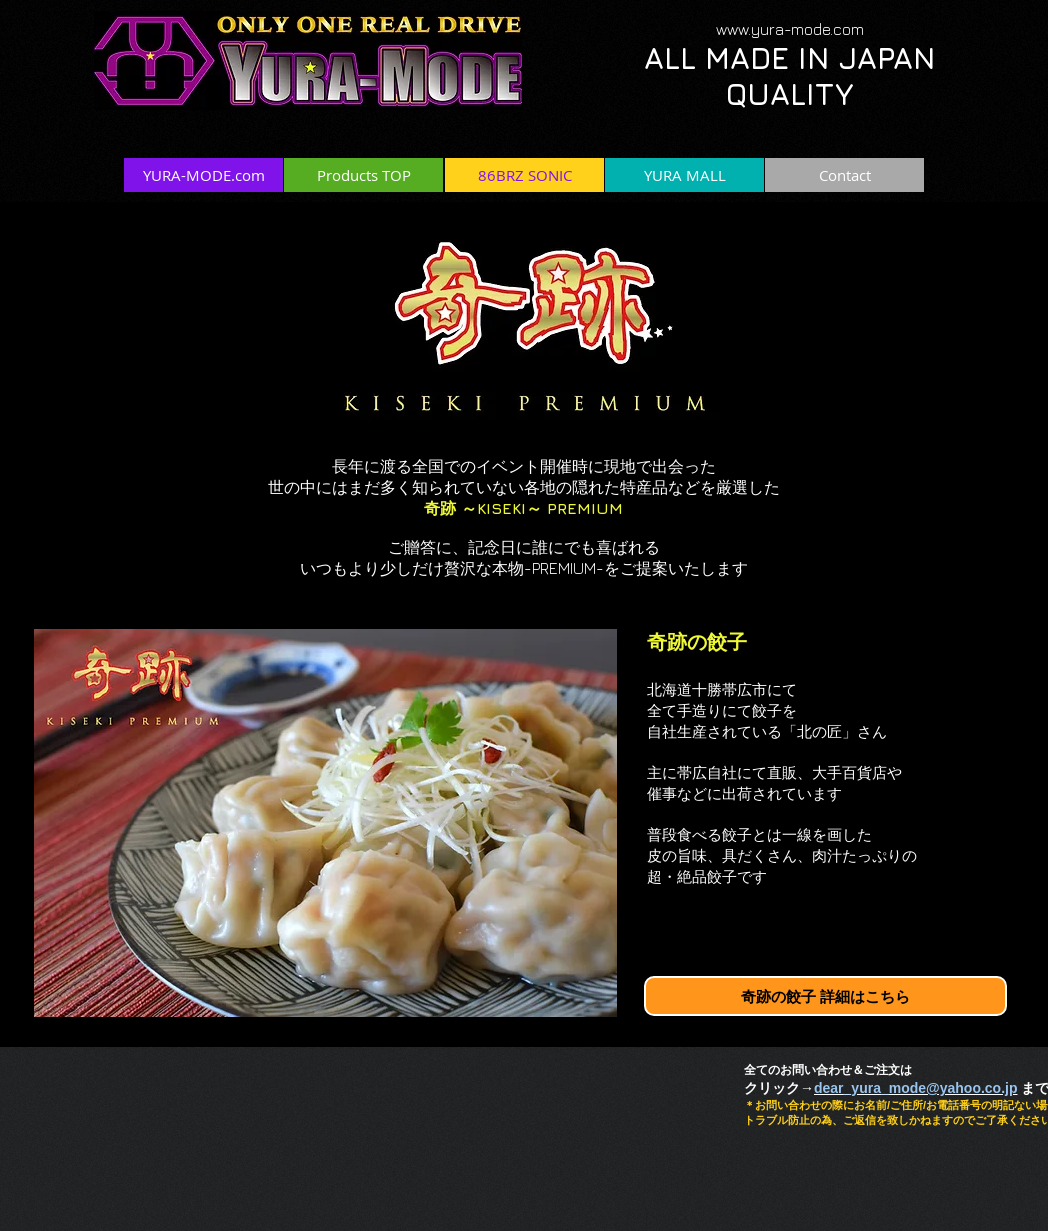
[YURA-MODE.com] (203, 175)
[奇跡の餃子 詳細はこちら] (825, 996)
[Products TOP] (363, 175)
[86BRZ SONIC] (524, 175)
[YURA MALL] (684, 175)
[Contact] (844, 175)
